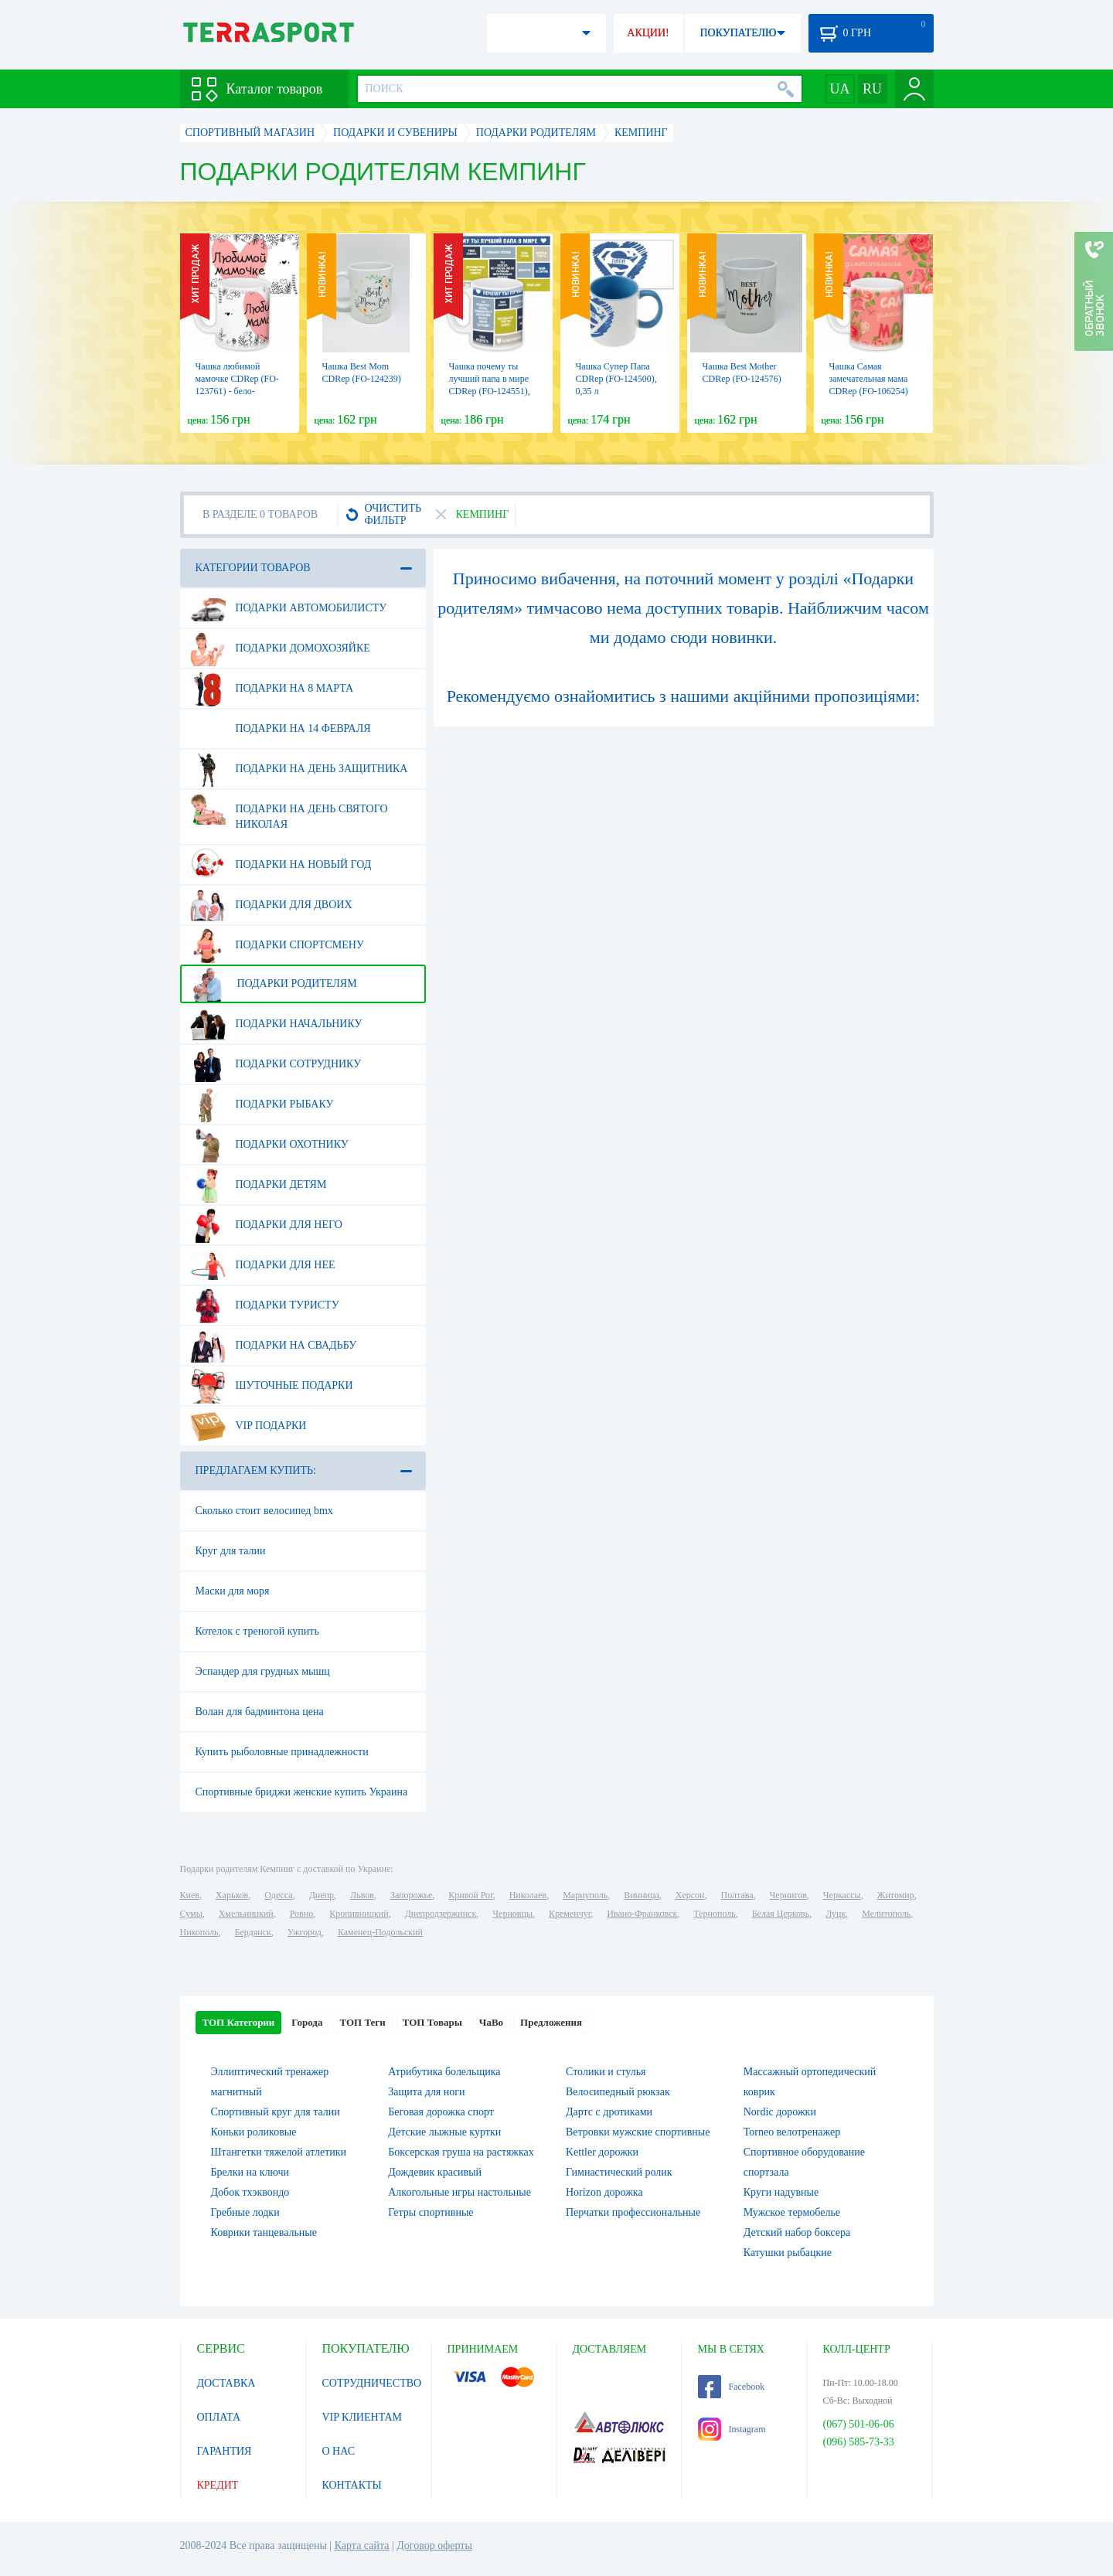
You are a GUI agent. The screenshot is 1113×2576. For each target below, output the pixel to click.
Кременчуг (570, 1913)
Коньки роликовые (254, 2132)
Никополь (199, 1932)
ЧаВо (491, 2022)
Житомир (895, 1895)
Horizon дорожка (604, 2192)
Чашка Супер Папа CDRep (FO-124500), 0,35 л (616, 378)
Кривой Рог (470, 1895)
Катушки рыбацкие (788, 2252)
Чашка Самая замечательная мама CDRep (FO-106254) (868, 378)
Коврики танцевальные (264, 2232)
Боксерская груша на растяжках (461, 2152)
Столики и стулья (606, 2071)
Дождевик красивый (435, 2172)
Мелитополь (886, 1913)
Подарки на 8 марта (272, 688)
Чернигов (788, 1895)
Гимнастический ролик (619, 2172)
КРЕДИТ (218, 2485)
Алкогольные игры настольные (459, 2192)
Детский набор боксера (797, 2232)
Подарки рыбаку (262, 1104)
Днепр (321, 1895)
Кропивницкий (358, 1913)
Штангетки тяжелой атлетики (279, 2152)
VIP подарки (248, 1426)
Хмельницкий (246, 1913)
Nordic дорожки (780, 2112)
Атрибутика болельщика (444, 2071)
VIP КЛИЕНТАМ (362, 2417)
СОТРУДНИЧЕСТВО (372, 2383)
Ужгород (305, 1932)
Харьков (232, 1895)
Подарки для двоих (271, 905)
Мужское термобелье (792, 2212)
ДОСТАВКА (226, 2383)
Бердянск (253, 1932)
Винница (641, 1895)
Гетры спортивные (430, 2212)
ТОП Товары (432, 2022)
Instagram (732, 2429)
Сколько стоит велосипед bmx (264, 1510)
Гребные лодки (245, 2212)
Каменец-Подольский (380, 1932)
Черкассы (842, 1895)
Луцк (835, 1913)
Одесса (278, 1895)
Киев (189, 1895)
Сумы (191, 1913)
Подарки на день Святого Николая (289, 810)
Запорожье (411, 1895)
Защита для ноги (426, 2092)
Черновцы (512, 1913)
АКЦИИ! (648, 33)
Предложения (551, 2022)
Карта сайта (362, 2545)
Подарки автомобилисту (288, 608)
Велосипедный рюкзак (618, 2092)
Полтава (737, 1895)
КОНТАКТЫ (352, 2485)
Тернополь (714, 1913)
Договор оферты (434, 2545)
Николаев (527, 1895)
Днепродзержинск (441, 1913)
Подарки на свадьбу (273, 1345)
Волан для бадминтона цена (260, 1711)
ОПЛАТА (219, 2417)
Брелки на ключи (250, 2172)
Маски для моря (233, 1591)
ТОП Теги (362, 2022)
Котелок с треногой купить (257, 1631)
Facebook (731, 2386)
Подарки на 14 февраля (280, 729)
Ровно (301, 1913)
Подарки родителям (273, 984)
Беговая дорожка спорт (441, 2112)
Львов (362, 1895)
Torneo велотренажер (792, 2132)
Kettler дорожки (602, 2152)
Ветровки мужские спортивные (638, 2132)
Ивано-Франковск (642, 1913)
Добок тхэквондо (250, 2192)
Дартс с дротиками (609, 2112)
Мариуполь (585, 1895)
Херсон (690, 1895)
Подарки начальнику (276, 1024)
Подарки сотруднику (276, 1064)
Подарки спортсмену (277, 945)
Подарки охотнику (269, 1144)
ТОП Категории (239, 2022)
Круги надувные (781, 2192)
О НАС (338, 2451)
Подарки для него (266, 1225)
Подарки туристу (264, 1305)
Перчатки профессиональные (633, 2212)
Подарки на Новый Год (281, 865)
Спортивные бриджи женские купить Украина (302, 1792)
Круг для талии (231, 1551)
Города (306, 2022)
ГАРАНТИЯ (224, 2451)
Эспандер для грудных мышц (263, 1671)
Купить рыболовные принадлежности (282, 1752)
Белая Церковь (780, 1913)
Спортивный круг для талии (275, 2112)
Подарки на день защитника (299, 769)
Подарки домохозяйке (280, 648)
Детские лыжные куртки (444, 2132)
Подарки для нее (262, 1265)
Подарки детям (258, 1185)
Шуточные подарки (271, 1386)
